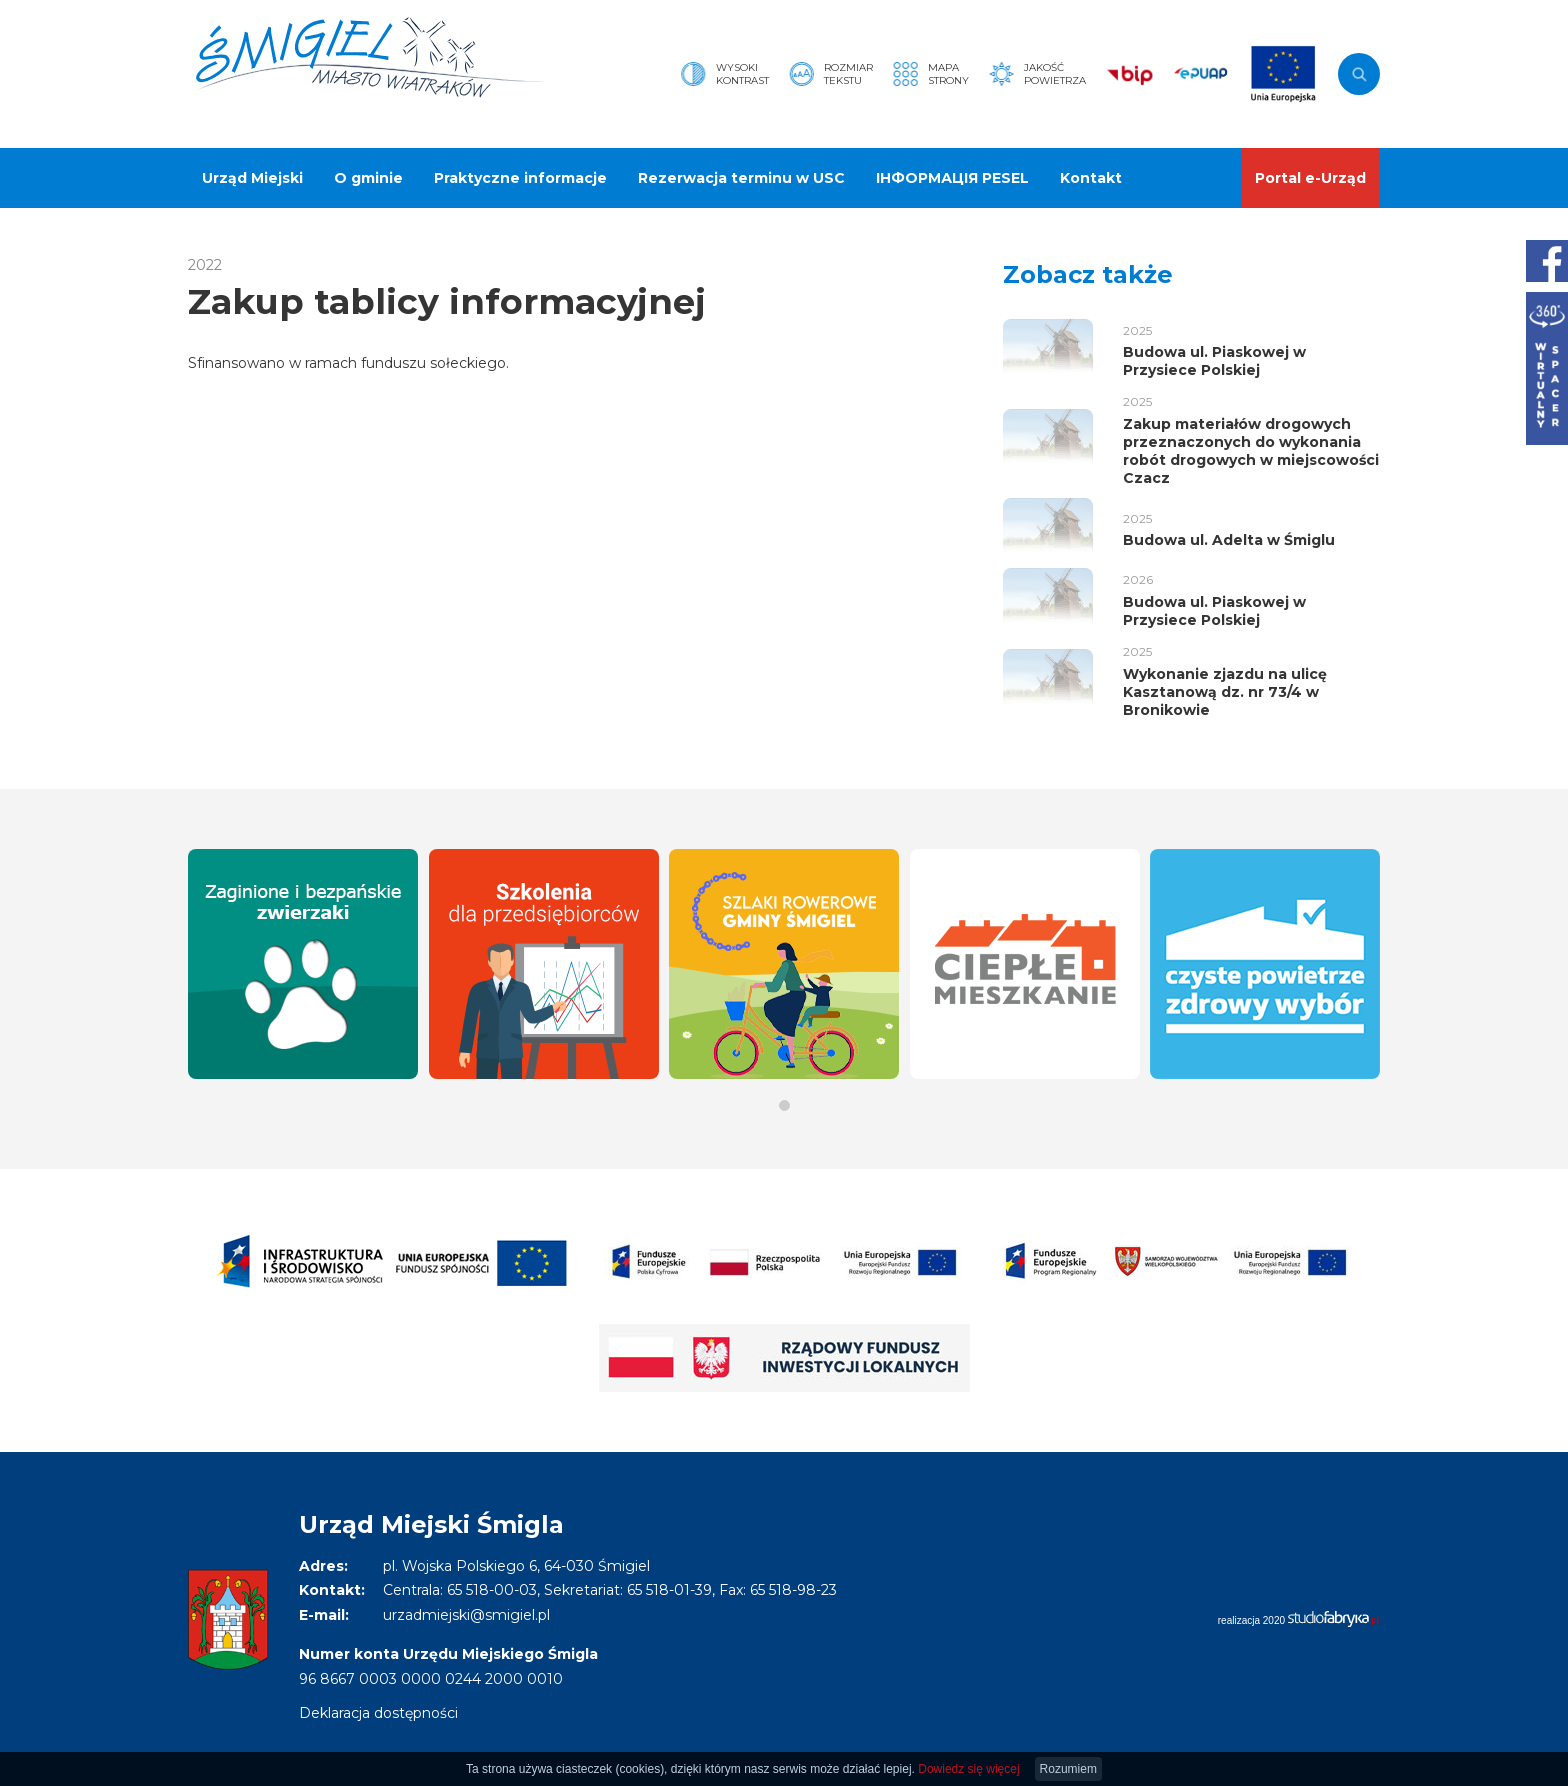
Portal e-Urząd (1310, 178)
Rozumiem (1068, 1769)
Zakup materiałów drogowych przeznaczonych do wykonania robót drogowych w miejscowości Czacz (1251, 451)
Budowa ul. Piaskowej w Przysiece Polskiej (1214, 361)
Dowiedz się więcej (968, 1769)
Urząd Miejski (252, 178)
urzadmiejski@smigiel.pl (466, 1615)
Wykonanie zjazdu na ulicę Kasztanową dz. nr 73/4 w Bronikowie (1225, 692)
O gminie (368, 178)
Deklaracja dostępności (378, 1713)
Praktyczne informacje (520, 178)
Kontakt (1091, 178)
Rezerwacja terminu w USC (741, 178)
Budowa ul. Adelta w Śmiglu (1229, 540)
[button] (784, 1105)
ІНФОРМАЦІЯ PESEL (952, 178)
